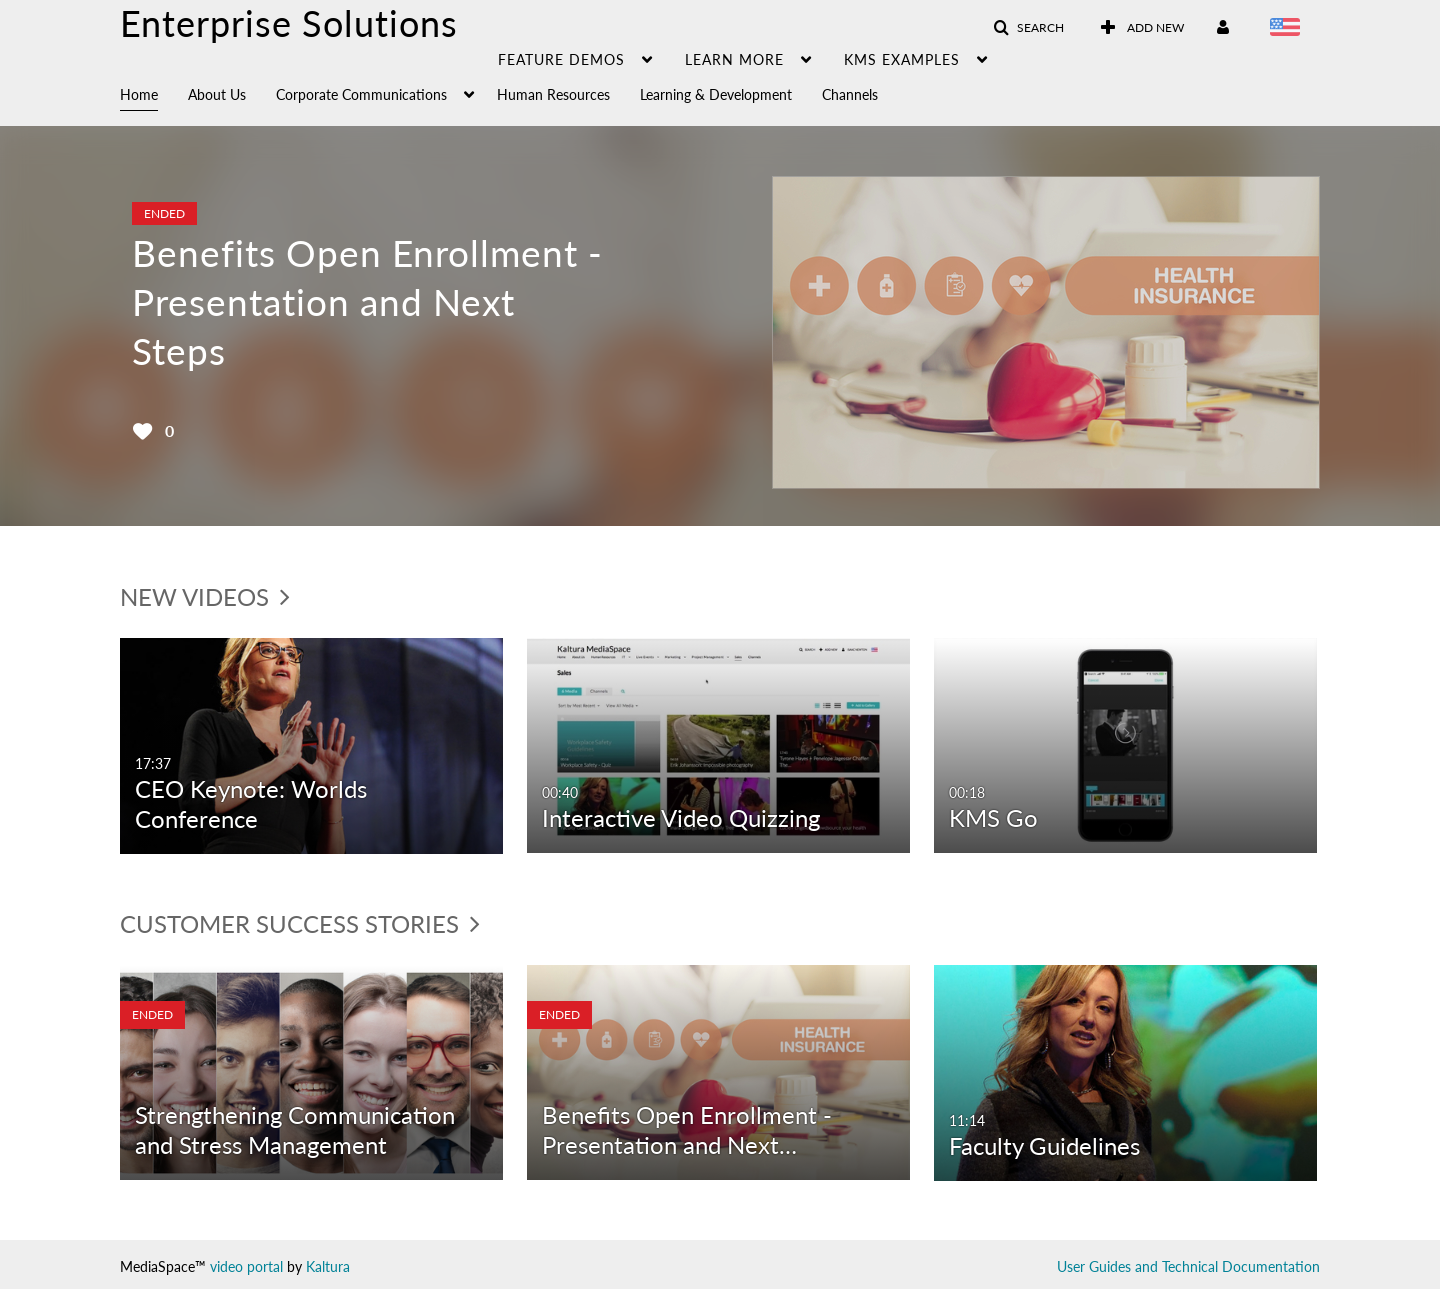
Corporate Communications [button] (361, 94)
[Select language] (1288, 29)
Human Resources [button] (553, 94)
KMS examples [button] (902, 59)
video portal (246, 1266)
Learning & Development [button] (716, 94)
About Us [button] (217, 94)
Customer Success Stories (300, 923)
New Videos (205, 596)
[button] (1028, 28)
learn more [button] (734, 59)
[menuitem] (154, 93)
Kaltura (328, 1266)
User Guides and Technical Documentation (1188, 1266)
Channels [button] (850, 94)
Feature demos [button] (561, 59)
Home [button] (139, 94)
